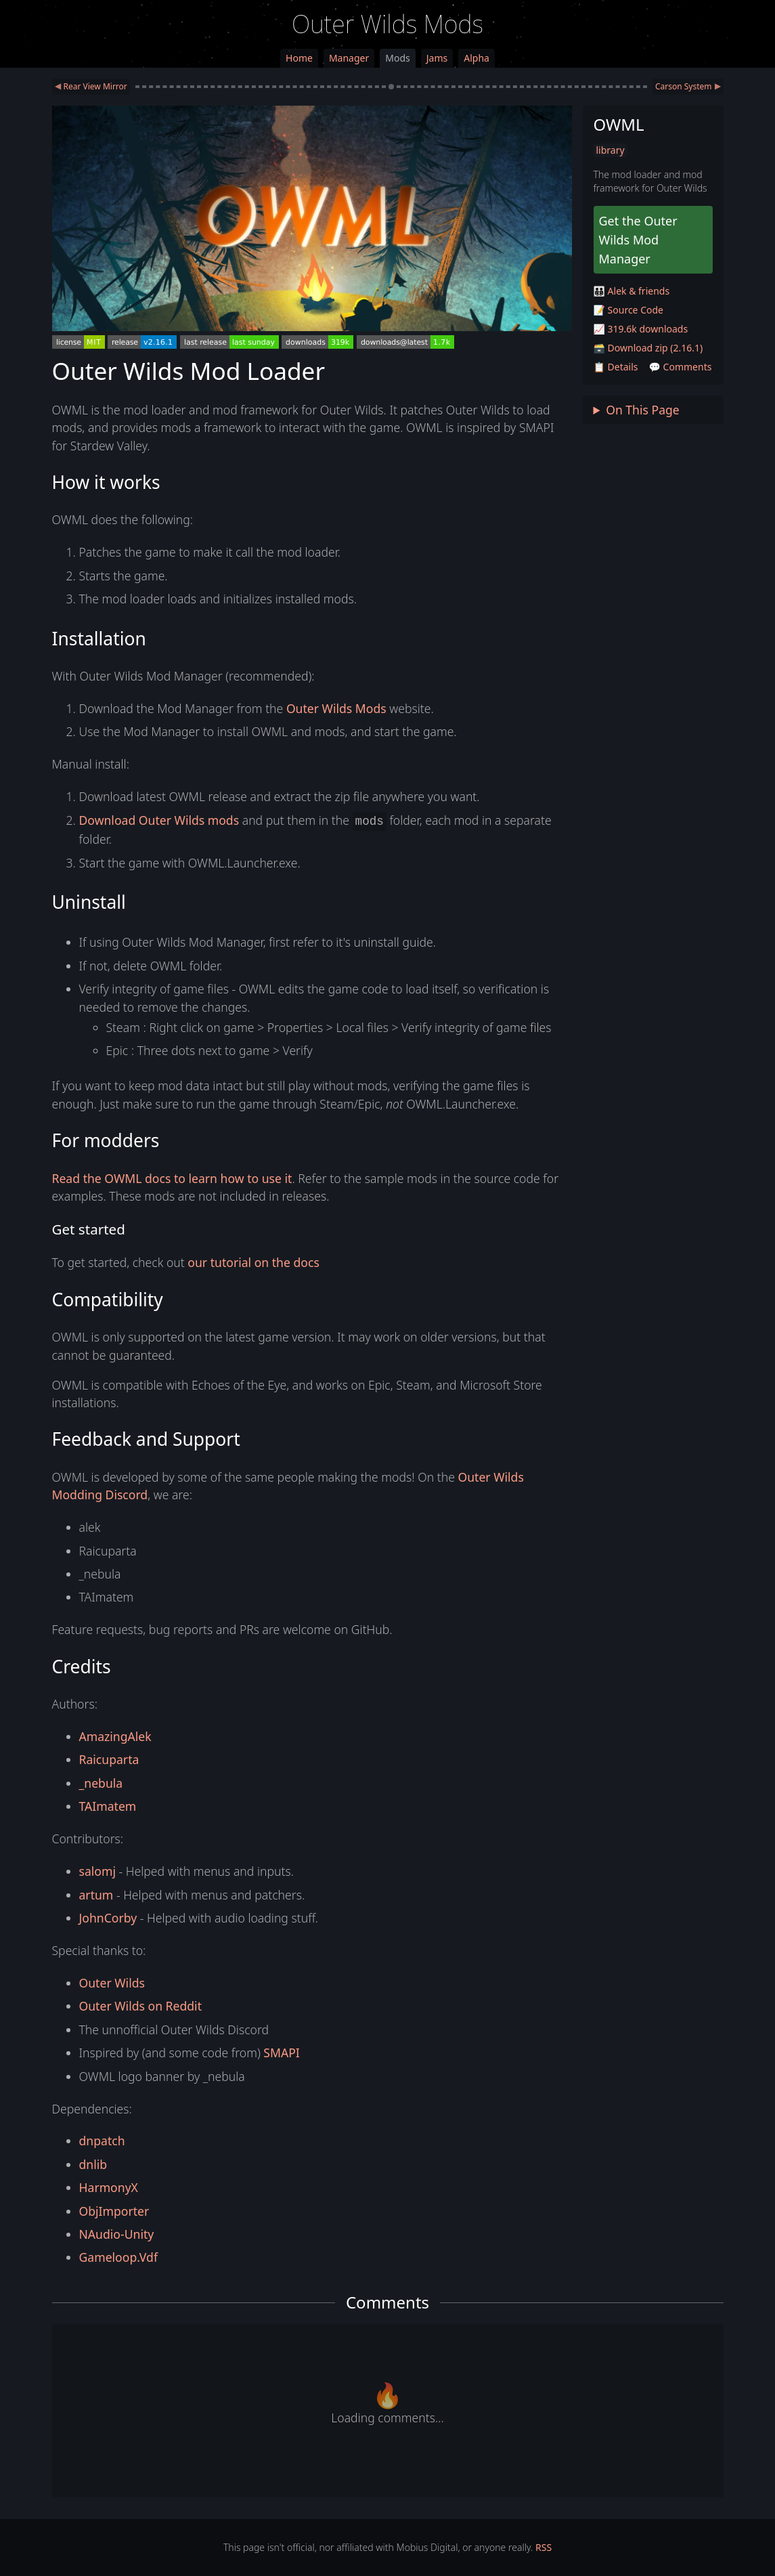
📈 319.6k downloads (641, 328)
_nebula (101, 1783)
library (610, 150)
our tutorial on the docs (253, 1262)
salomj (97, 1871)
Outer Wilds (112, 1983)
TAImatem (108, 1806)
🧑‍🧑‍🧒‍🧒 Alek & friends (632, 290)
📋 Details (616, 366)
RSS (543, 2547)
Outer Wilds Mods (387, 24)
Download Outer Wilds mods (159, 820)
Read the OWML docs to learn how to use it (172, 1178)
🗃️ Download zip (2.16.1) (648, 347)
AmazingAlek (115, 1736)
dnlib (93, 2164)
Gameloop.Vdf (118, 2257)
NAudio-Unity (116, 2234)
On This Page (643, 410)
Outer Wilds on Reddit (140, 2006)
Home (299, 57)
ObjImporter (114, 2211)
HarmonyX (108, 2187)
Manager (349, 57)
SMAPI (281, 2052)
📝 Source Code (628, 309)
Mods (397, 57)
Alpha (476, 57)
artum (96, 1895)
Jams (436, 57)
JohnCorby (108, 1918)
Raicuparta (109, 1759)
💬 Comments (680, 366)
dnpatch (102, 2140)
